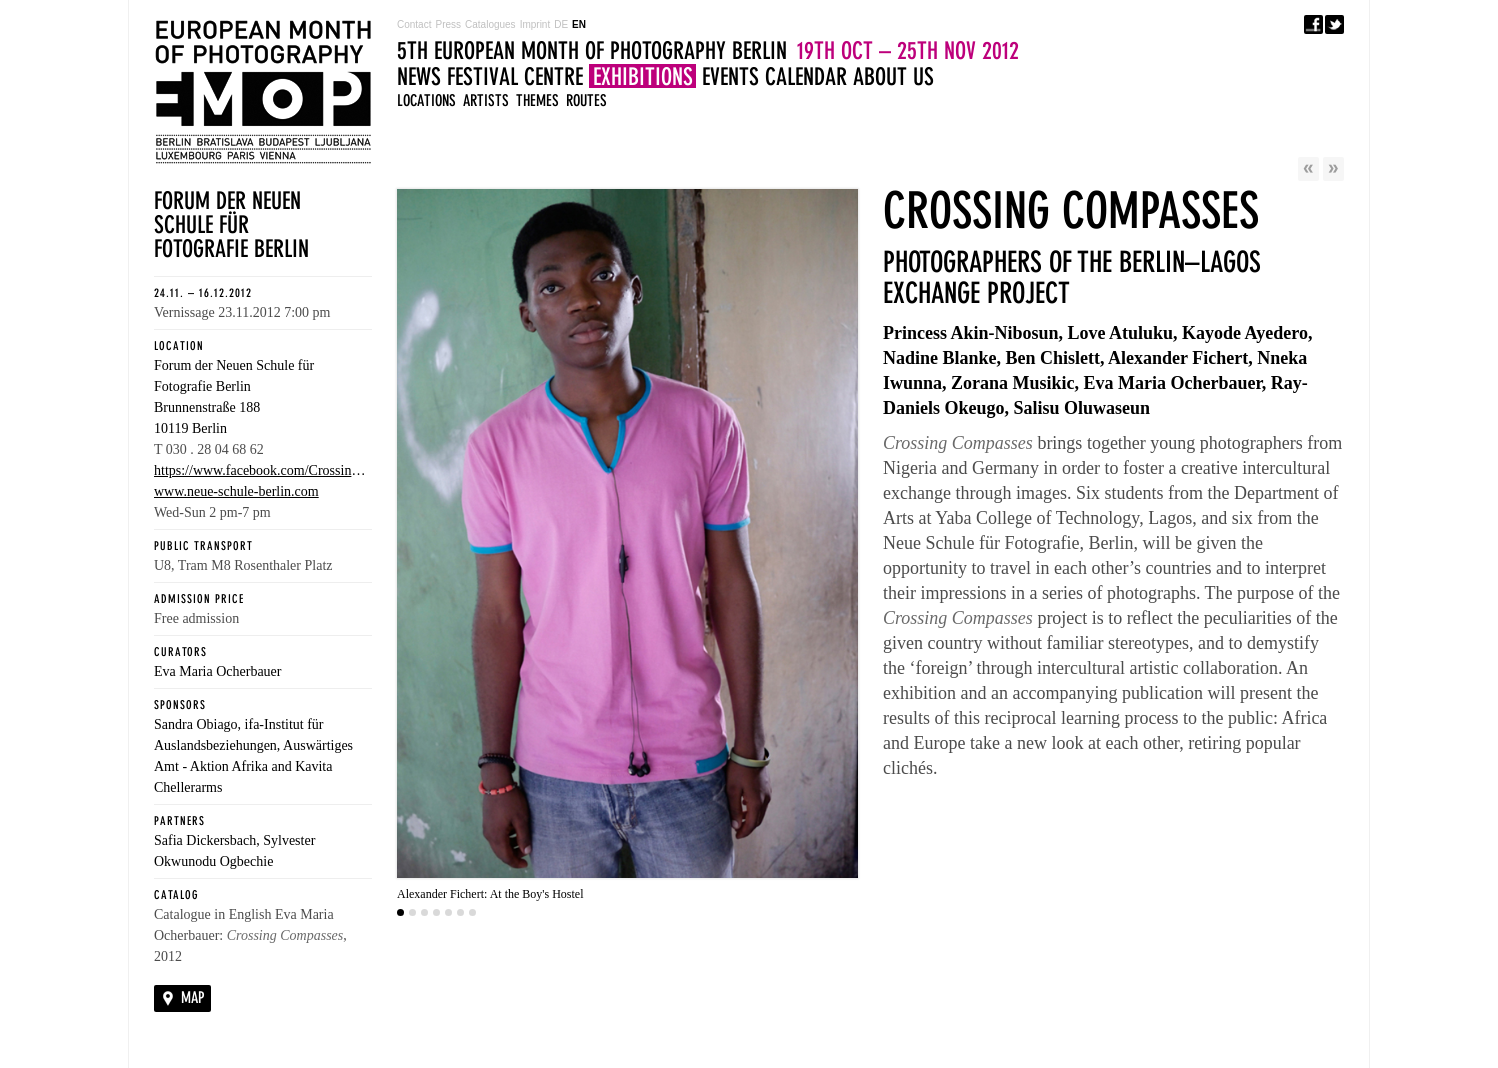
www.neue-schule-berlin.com (236, 491)
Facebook (1313, 24)
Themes (537, 100)
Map (193, 997)
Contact (414, 24)
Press (448, 24)
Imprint (535, 24)
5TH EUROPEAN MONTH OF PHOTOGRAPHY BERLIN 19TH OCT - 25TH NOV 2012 (263, 92)
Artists (486, 100)
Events (730, 76)
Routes (586, 100)
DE (561, 24)
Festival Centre (515, 76)
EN (579, 24)
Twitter (1334, 24)
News (419, 76)
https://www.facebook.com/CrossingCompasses (263, 470)
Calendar (806, 76)
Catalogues (490, 24)
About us (893, 76)
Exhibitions (643, 76)
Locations (426, 100)
